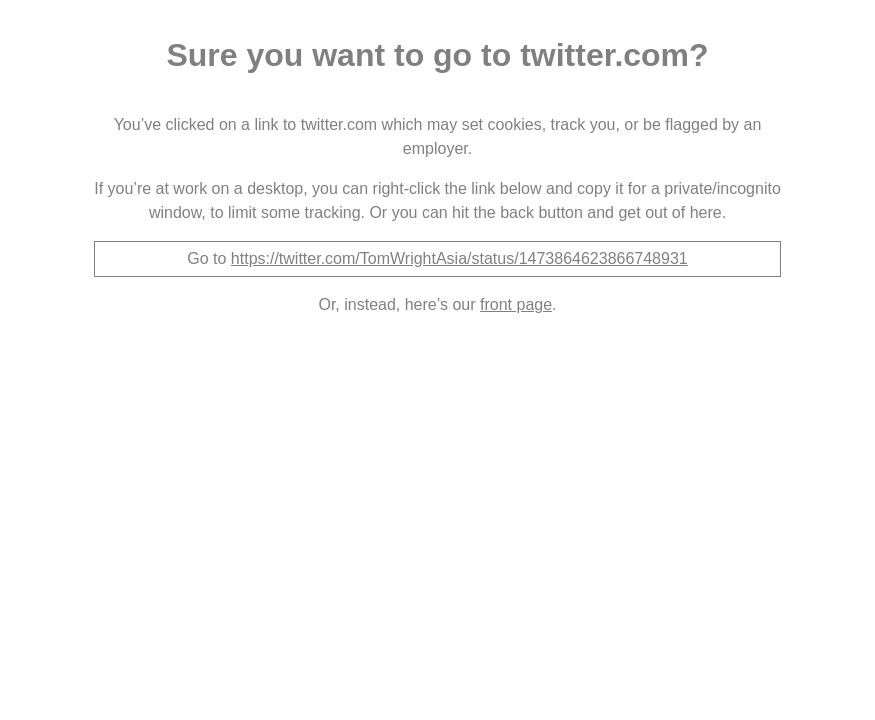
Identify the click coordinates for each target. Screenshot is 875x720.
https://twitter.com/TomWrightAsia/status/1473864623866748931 (459, 258)
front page (516, 304)
